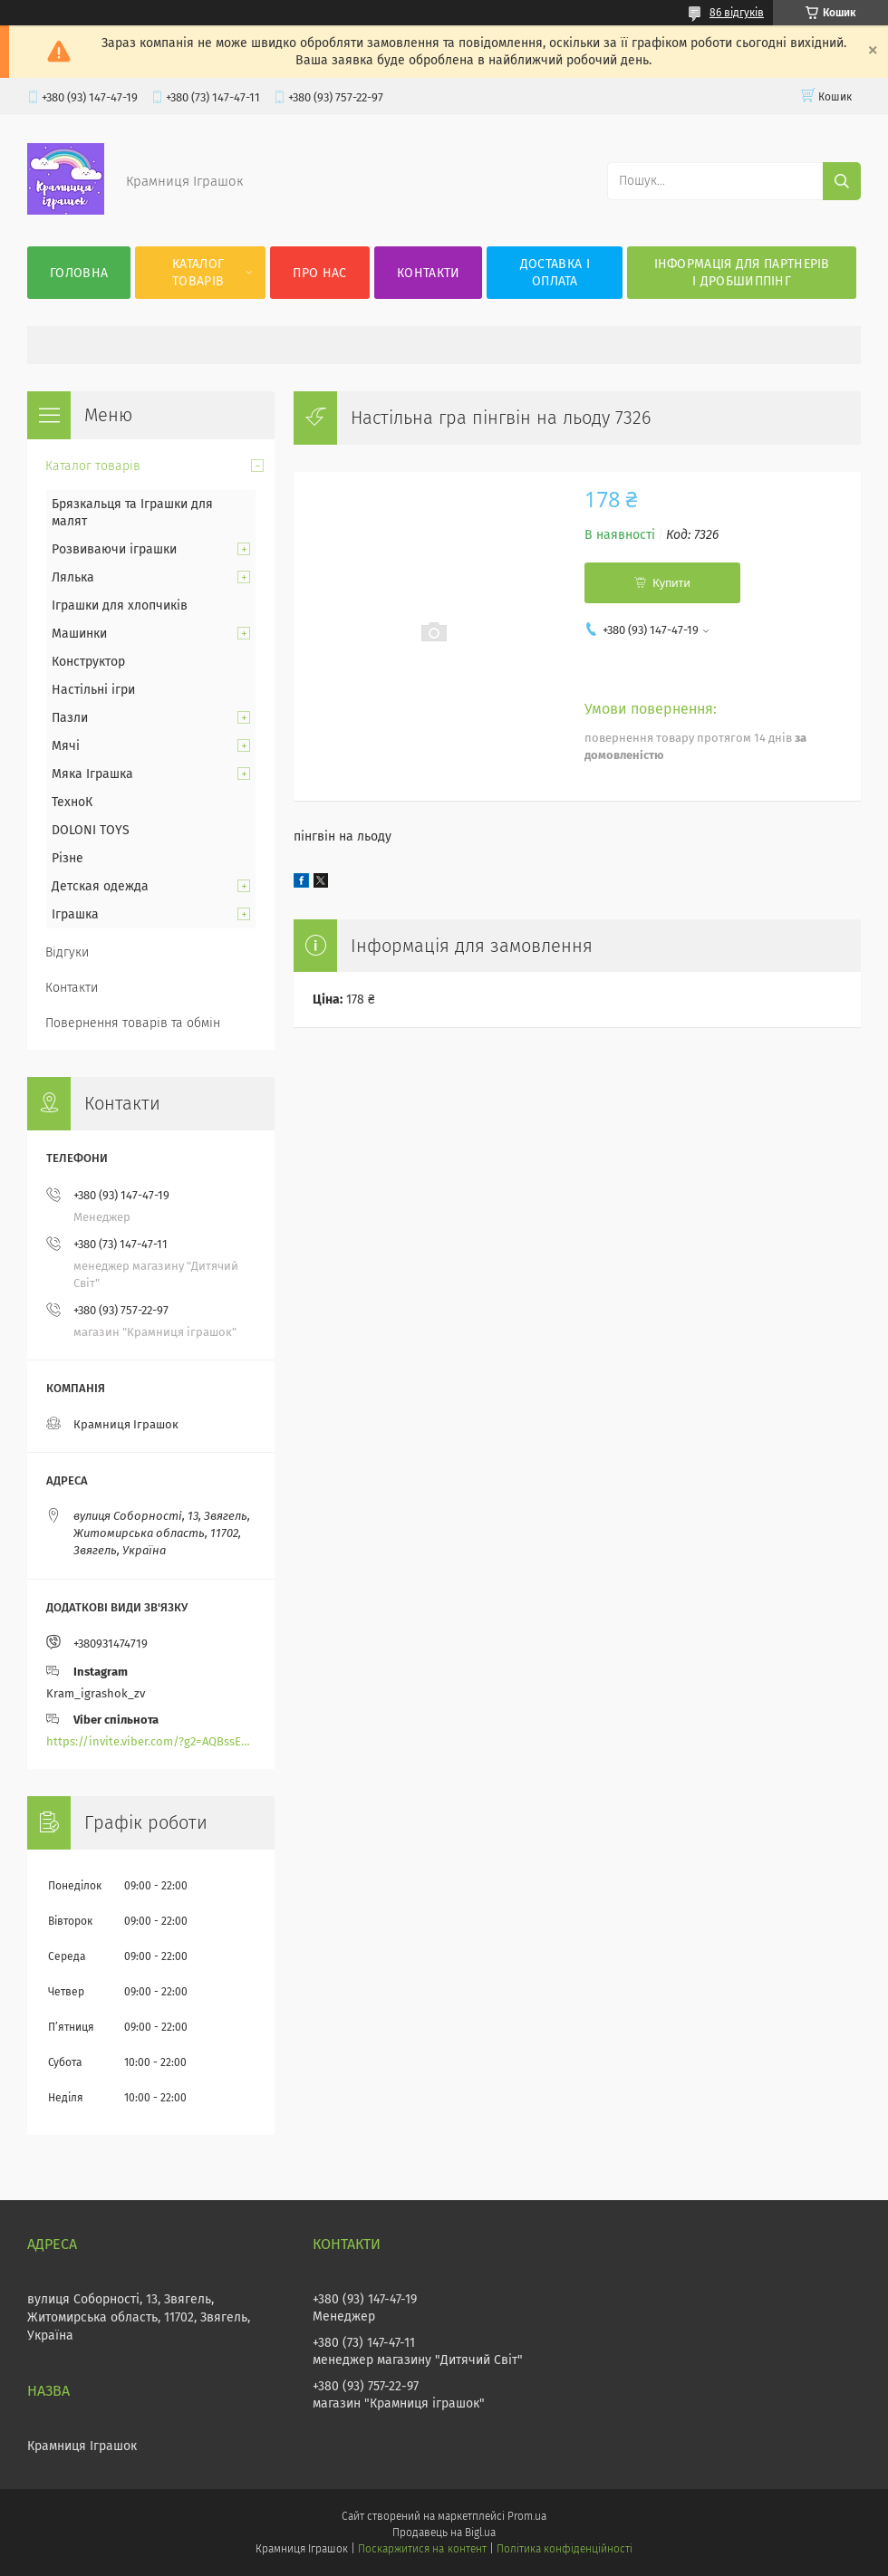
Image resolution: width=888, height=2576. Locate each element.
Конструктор (88, 661)
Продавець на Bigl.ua (444, 2532)
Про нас (319, 273)
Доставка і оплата (555, 272)
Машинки (79, 633)
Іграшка (75, 914)
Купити (671, 583)
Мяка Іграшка (92, 774)
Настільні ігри (93, 689)
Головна (79, 273)
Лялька (73, 577)
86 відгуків (736, 12)
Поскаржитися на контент (422, 2548)
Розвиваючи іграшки (114, 549)
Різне (67, 858)
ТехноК (72, 802)
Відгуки (67, 952)
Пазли (70, 718)
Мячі (66, 746)
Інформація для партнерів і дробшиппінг (742, 272)
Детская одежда (100, 886)
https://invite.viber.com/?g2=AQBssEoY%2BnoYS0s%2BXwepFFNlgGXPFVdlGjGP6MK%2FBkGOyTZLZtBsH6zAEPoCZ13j (151, 1741)
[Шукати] (842, 181)
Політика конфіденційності (564, 2548)
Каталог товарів (198, 272)
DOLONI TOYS (91, 830)
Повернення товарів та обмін (132, 1023)
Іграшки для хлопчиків (120, 605)
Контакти (428, 273)
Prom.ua (526, 2516)
